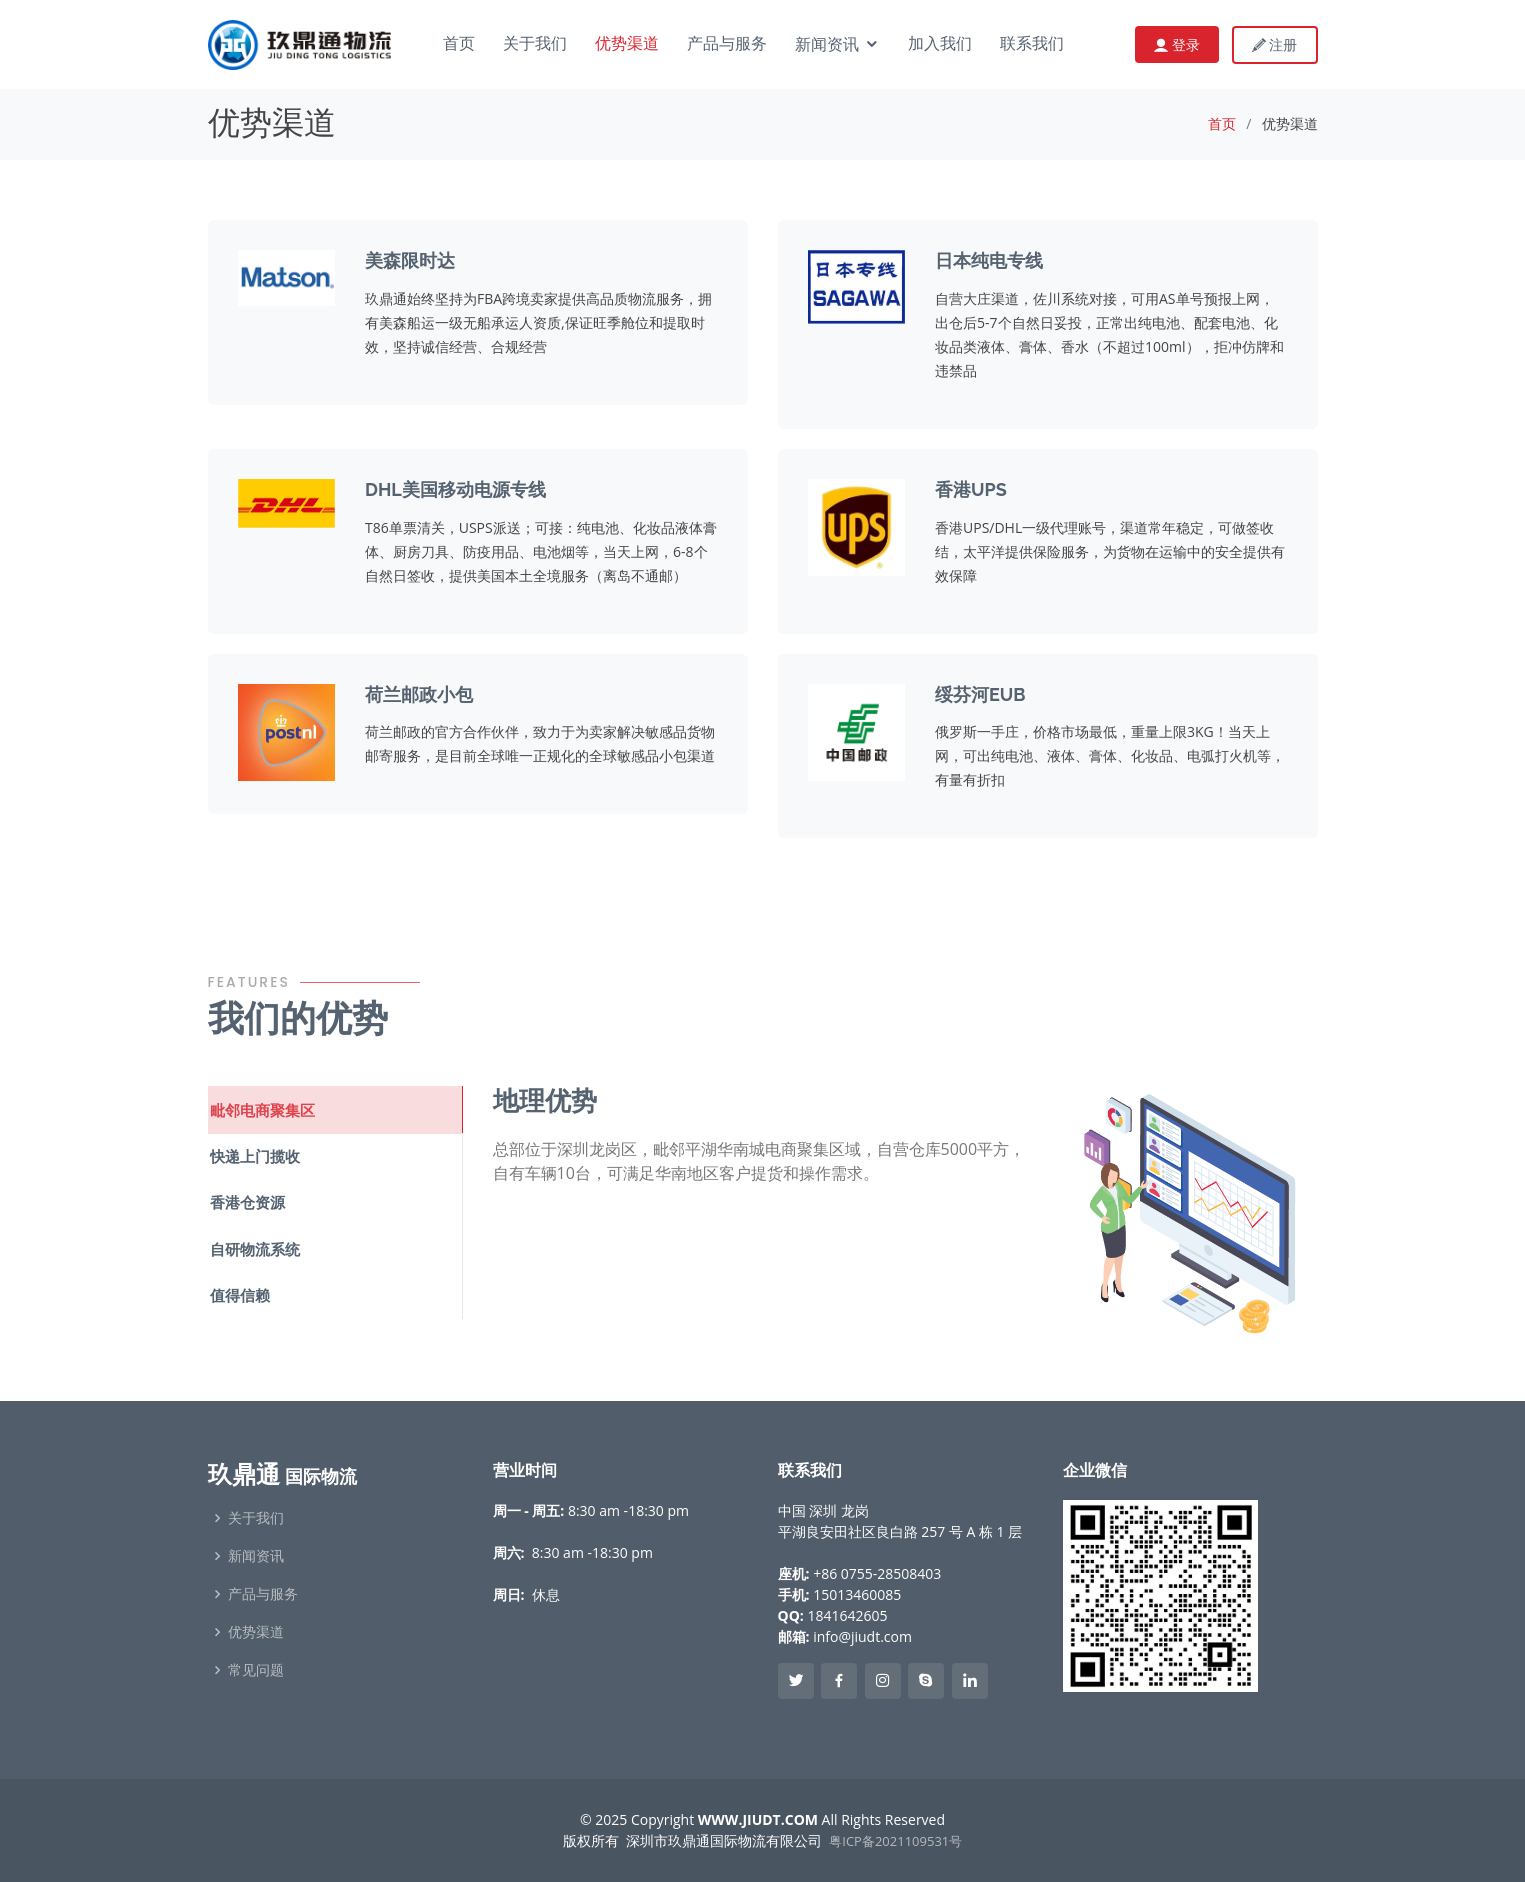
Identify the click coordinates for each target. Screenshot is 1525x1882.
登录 (1184, 44)
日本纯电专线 (989, 260)
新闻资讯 (827, 45)
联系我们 (1032, 44)
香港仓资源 (245, 1200)
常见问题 (256, 1670)
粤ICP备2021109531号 (895, 1841)
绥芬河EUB (980, 694)
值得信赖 (238, 1291)
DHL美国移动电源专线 (455, 489)
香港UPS (971, 489)
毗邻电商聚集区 (260, 1109)
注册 (1275, 44)
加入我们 (940, 44)
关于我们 (535, 44)
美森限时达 (410, 260)
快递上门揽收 (253, 1155)
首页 (459, 44)
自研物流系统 (253, 1246)
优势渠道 (627, 44)
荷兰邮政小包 (419, 694)
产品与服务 (727, 44)
